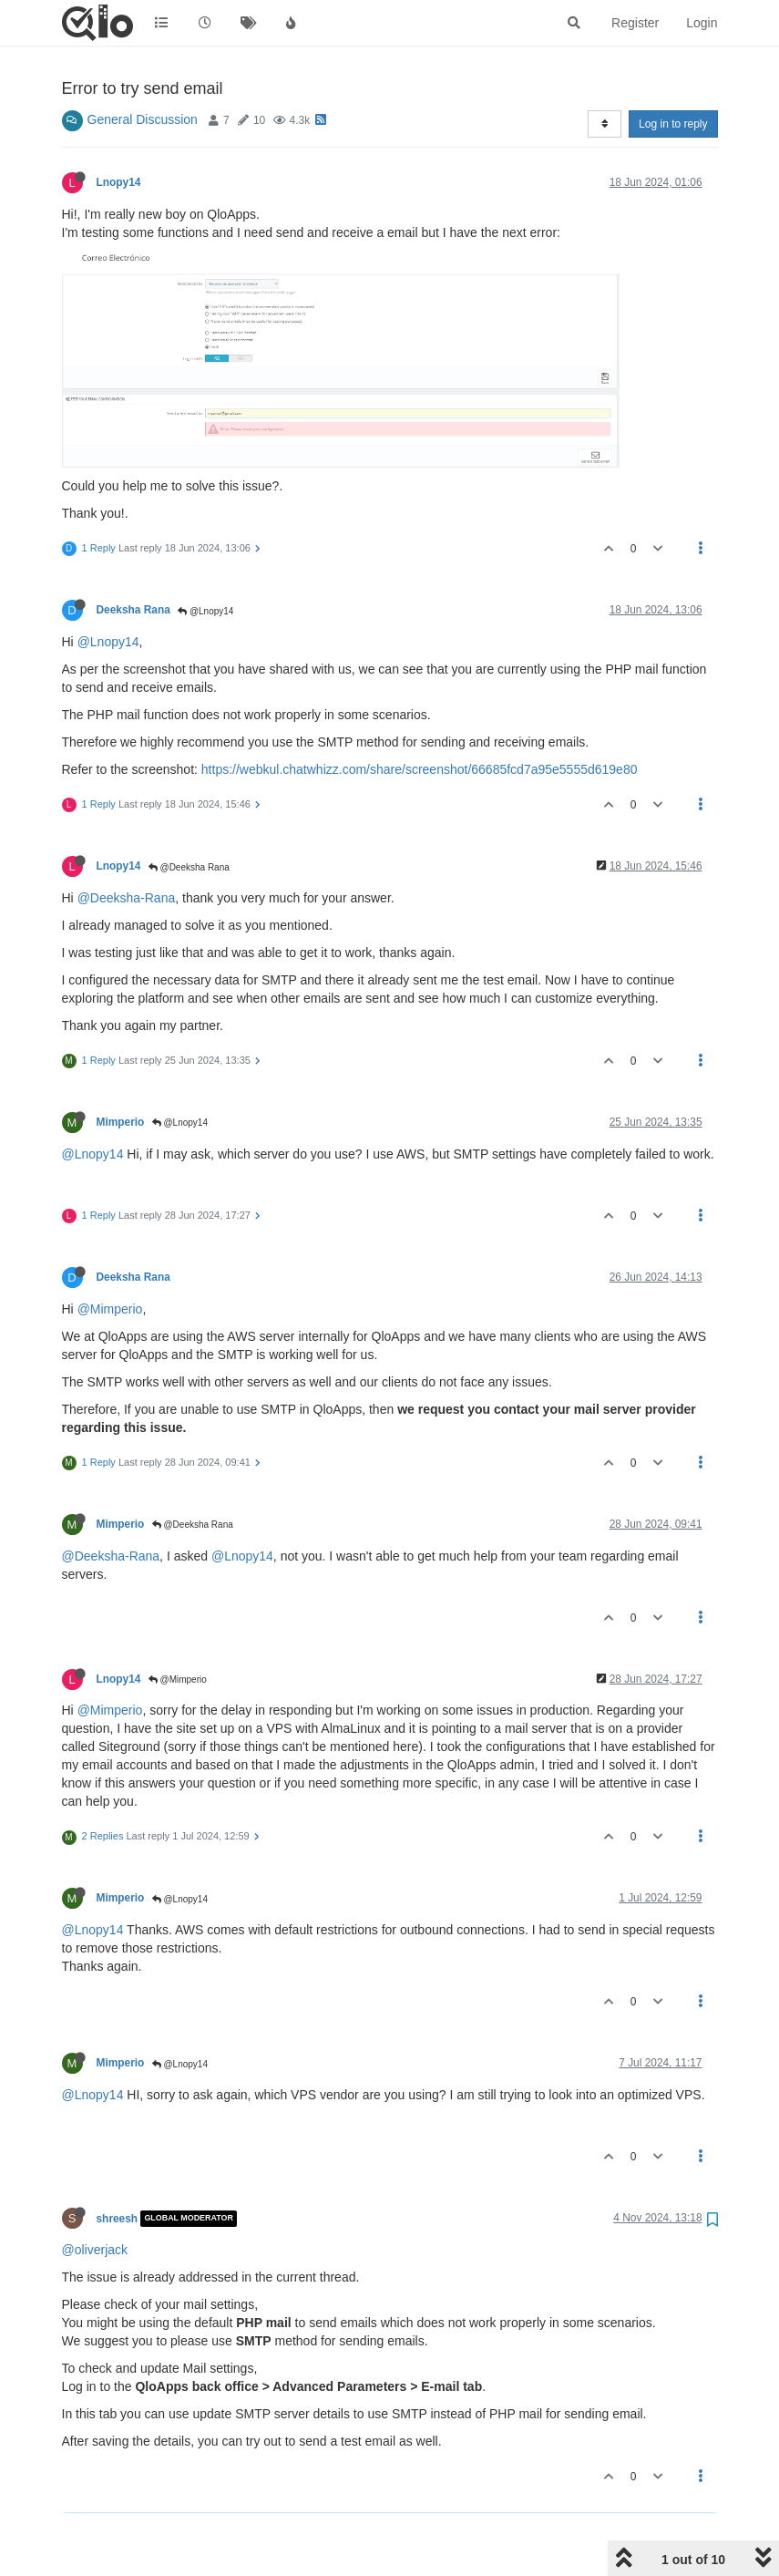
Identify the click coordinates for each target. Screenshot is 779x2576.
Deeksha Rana (133, 609)
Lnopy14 (119, 182)
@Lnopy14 (205, 611)
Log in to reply (673, 124)
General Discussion (142, 119)
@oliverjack (95, 2249)
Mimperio (121, 1122)
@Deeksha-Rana (126, 898)
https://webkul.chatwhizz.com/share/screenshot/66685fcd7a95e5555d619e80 (419, 769)
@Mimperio (110, 1309)
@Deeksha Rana (189, 867)
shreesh (117, 2218)
